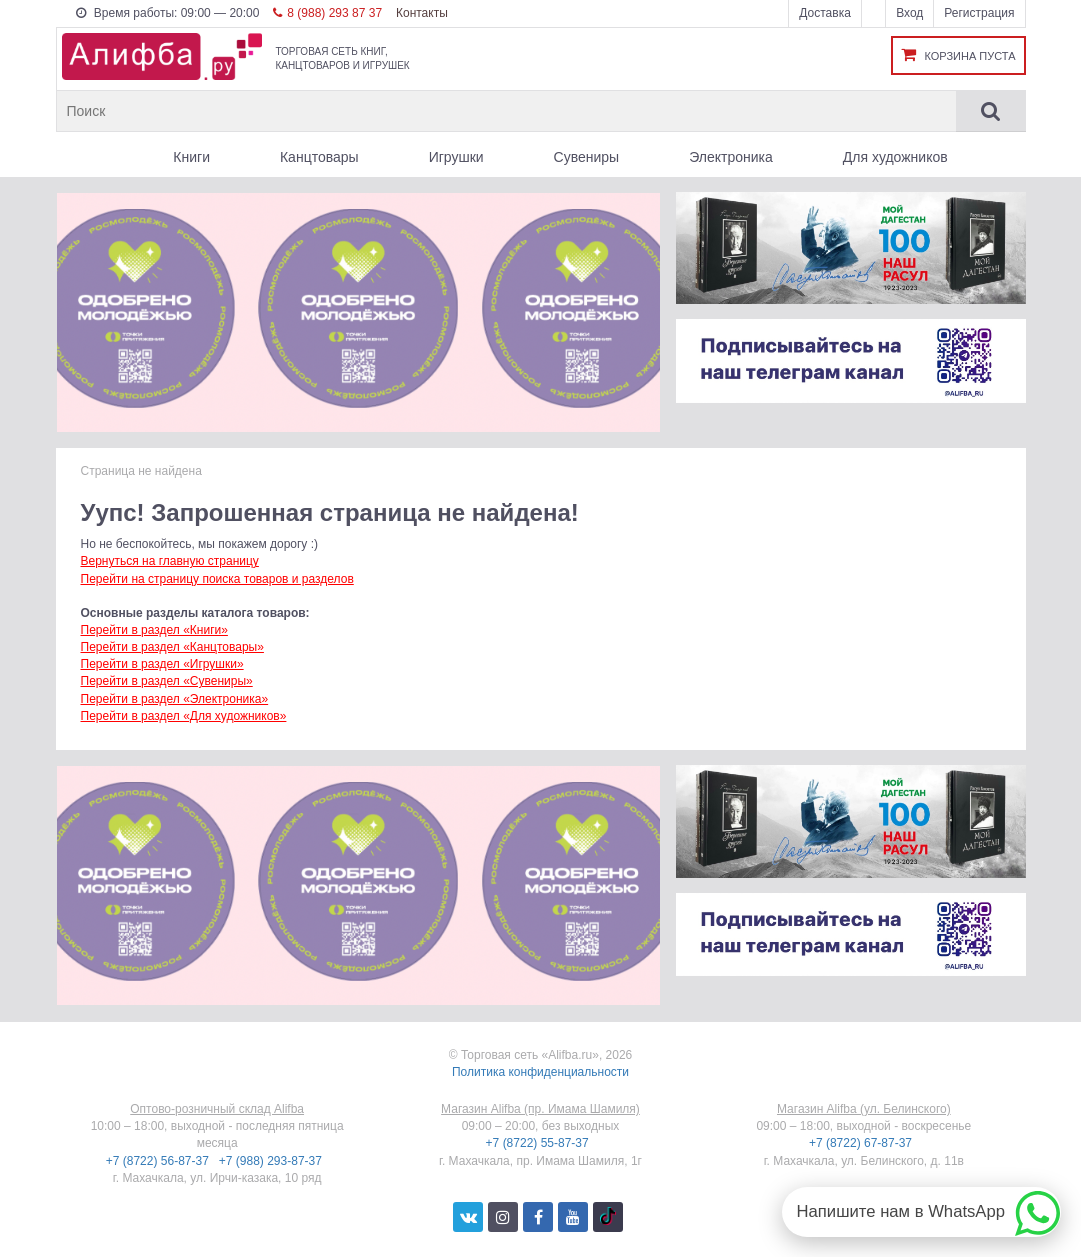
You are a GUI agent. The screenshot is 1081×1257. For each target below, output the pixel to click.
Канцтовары (319, 157)
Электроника (731, 157)
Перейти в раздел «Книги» (154, 630)
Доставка (825, 13)
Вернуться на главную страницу (170, 561)
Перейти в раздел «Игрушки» (162, 664)
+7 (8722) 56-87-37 (159, 1161)
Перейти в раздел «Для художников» (184, 716)
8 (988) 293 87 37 (327, 13)
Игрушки (456, 157)
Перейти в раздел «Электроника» (175, 699)
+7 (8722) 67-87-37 (862, 1143)
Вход (909, 13)
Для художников (895, 157)
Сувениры (587, 157)
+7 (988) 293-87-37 (272, 1161)
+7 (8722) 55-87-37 (539, 1143)
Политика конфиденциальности (540, 1072)
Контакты (422, 13)
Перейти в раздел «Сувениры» (167, 681)
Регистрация (979, 13)
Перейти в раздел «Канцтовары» (172, 647)
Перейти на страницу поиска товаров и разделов (217, 579)
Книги (191, 157)
